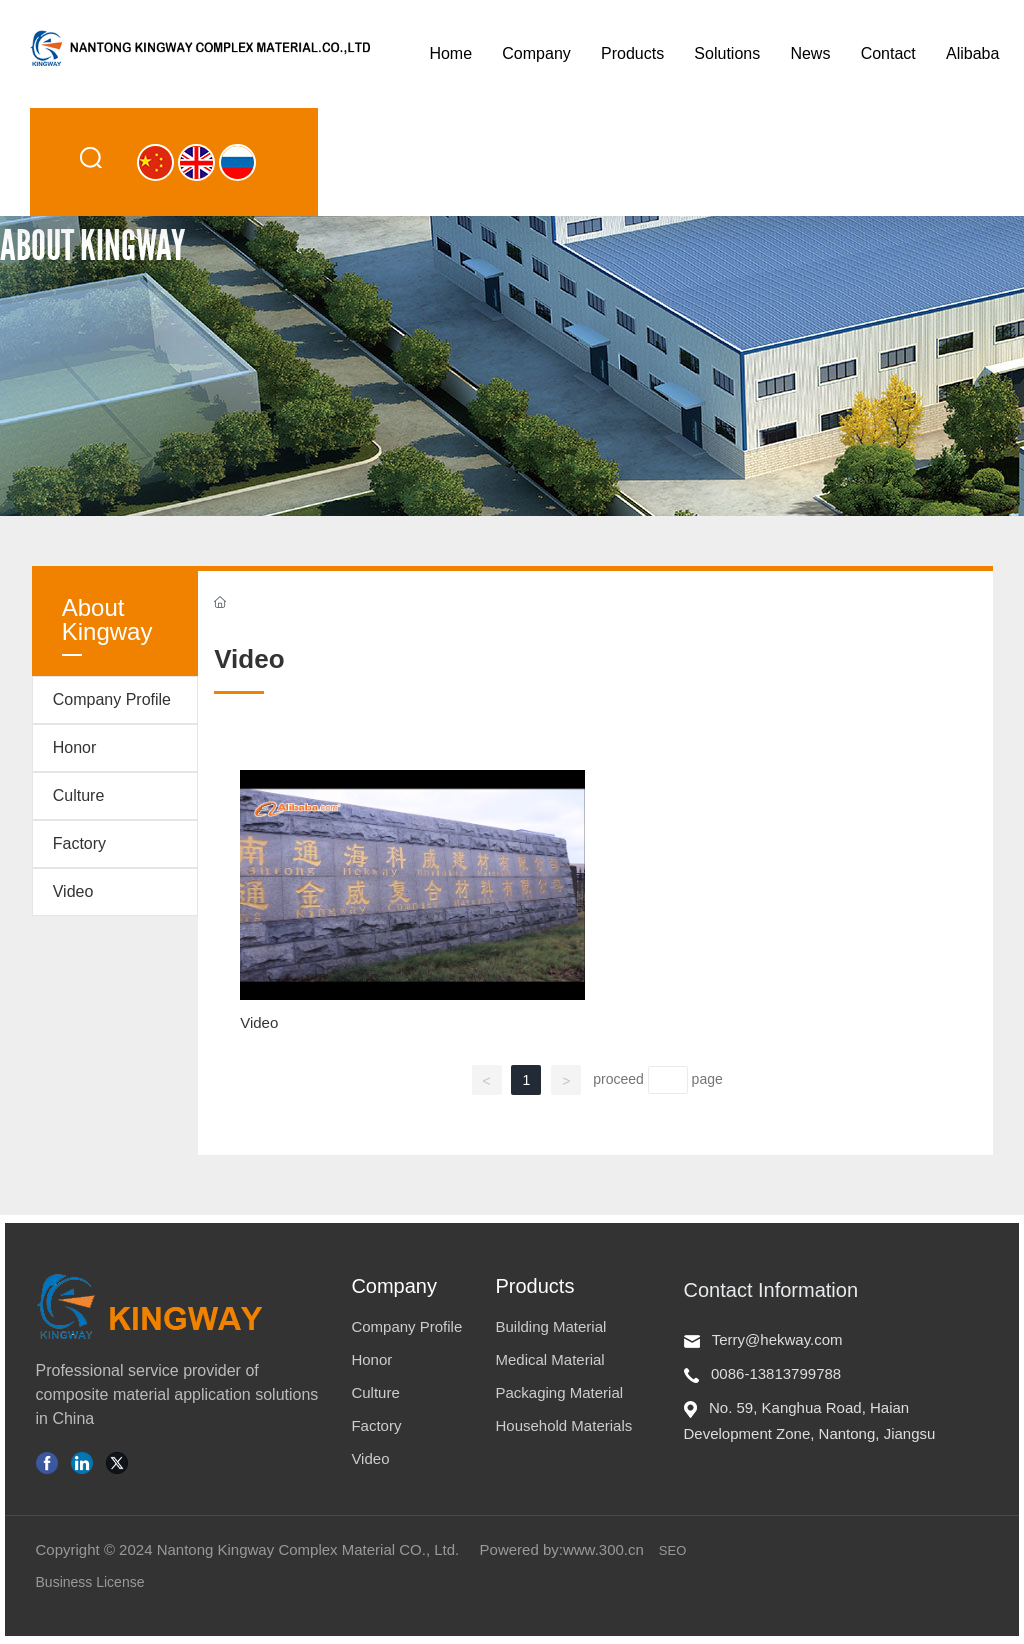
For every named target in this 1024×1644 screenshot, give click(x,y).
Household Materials (563, 1425)
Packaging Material (559, 1392)
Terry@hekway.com (777, 1339)
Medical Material (549, 1359)
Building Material (550, 1326)
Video (73, 891)
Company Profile (112, 699)
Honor (75, 747)
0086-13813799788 (776, 1373)
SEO (672, 1550)
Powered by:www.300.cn (562, 1549)
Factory (79, 843)
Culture (79, 795)
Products (534, 1286)
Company (394, 1286)
